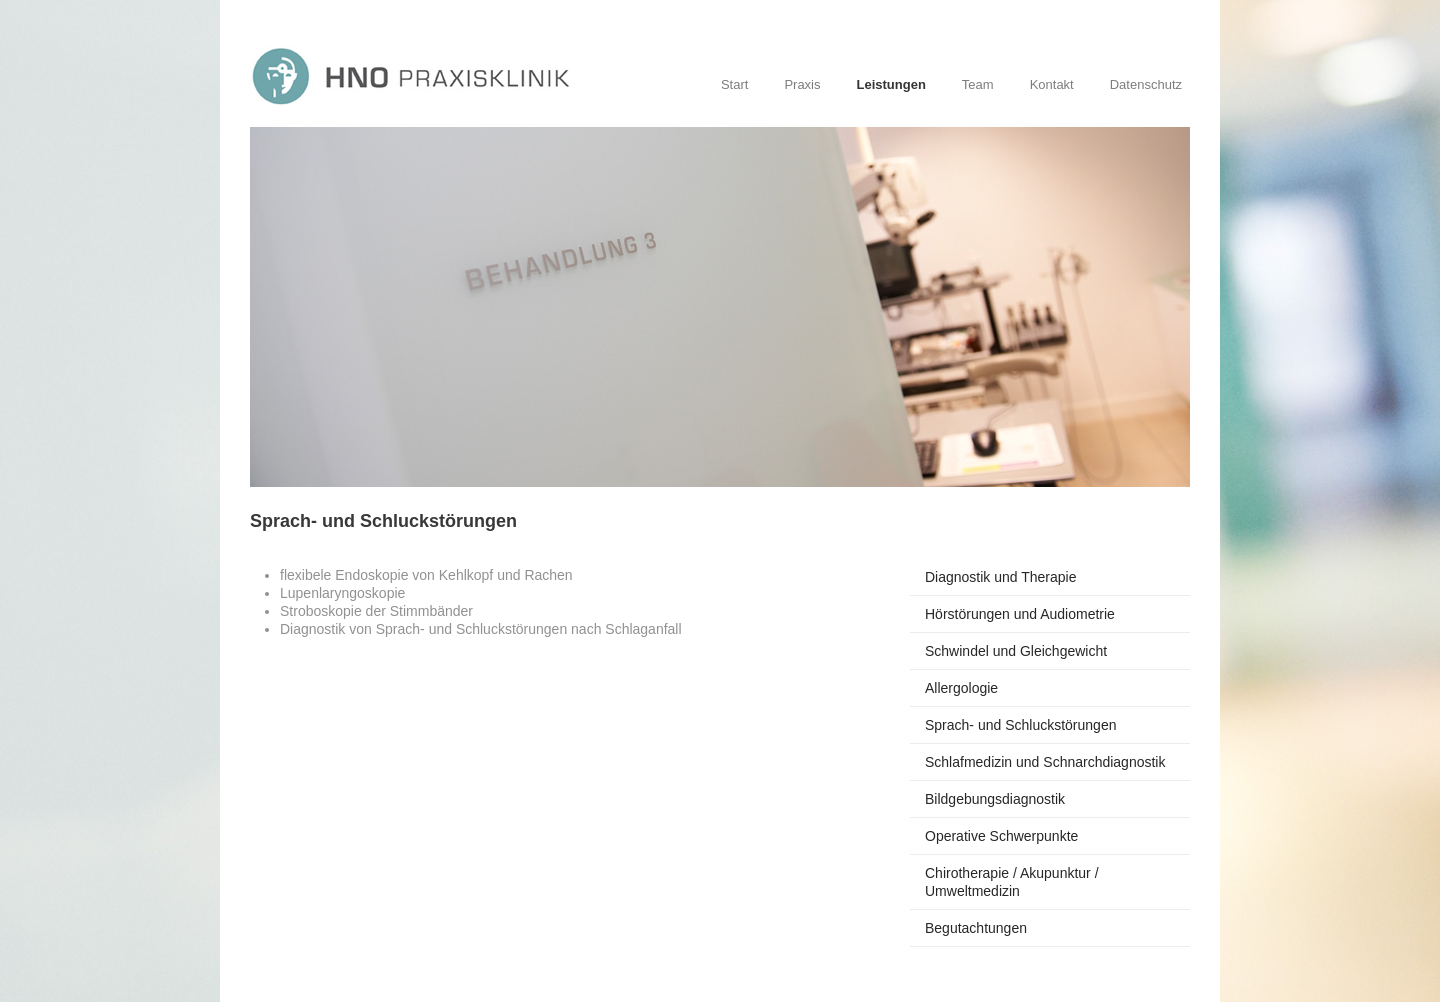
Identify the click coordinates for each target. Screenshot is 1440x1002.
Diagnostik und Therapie (1001, 577)
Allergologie (961, 688)
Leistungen (891, 84)
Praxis (802, 84)
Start (734, 84)
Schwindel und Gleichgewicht (1016, 651)
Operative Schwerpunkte (1001, 836)
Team (978, 84)
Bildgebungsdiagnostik (995, 799)
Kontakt (1052, 84)
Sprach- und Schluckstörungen (1020, 725)
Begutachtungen (976, 928)
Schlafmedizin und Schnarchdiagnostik (1045, 762)
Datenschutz (1146, 84)
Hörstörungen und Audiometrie (1020, 614)
